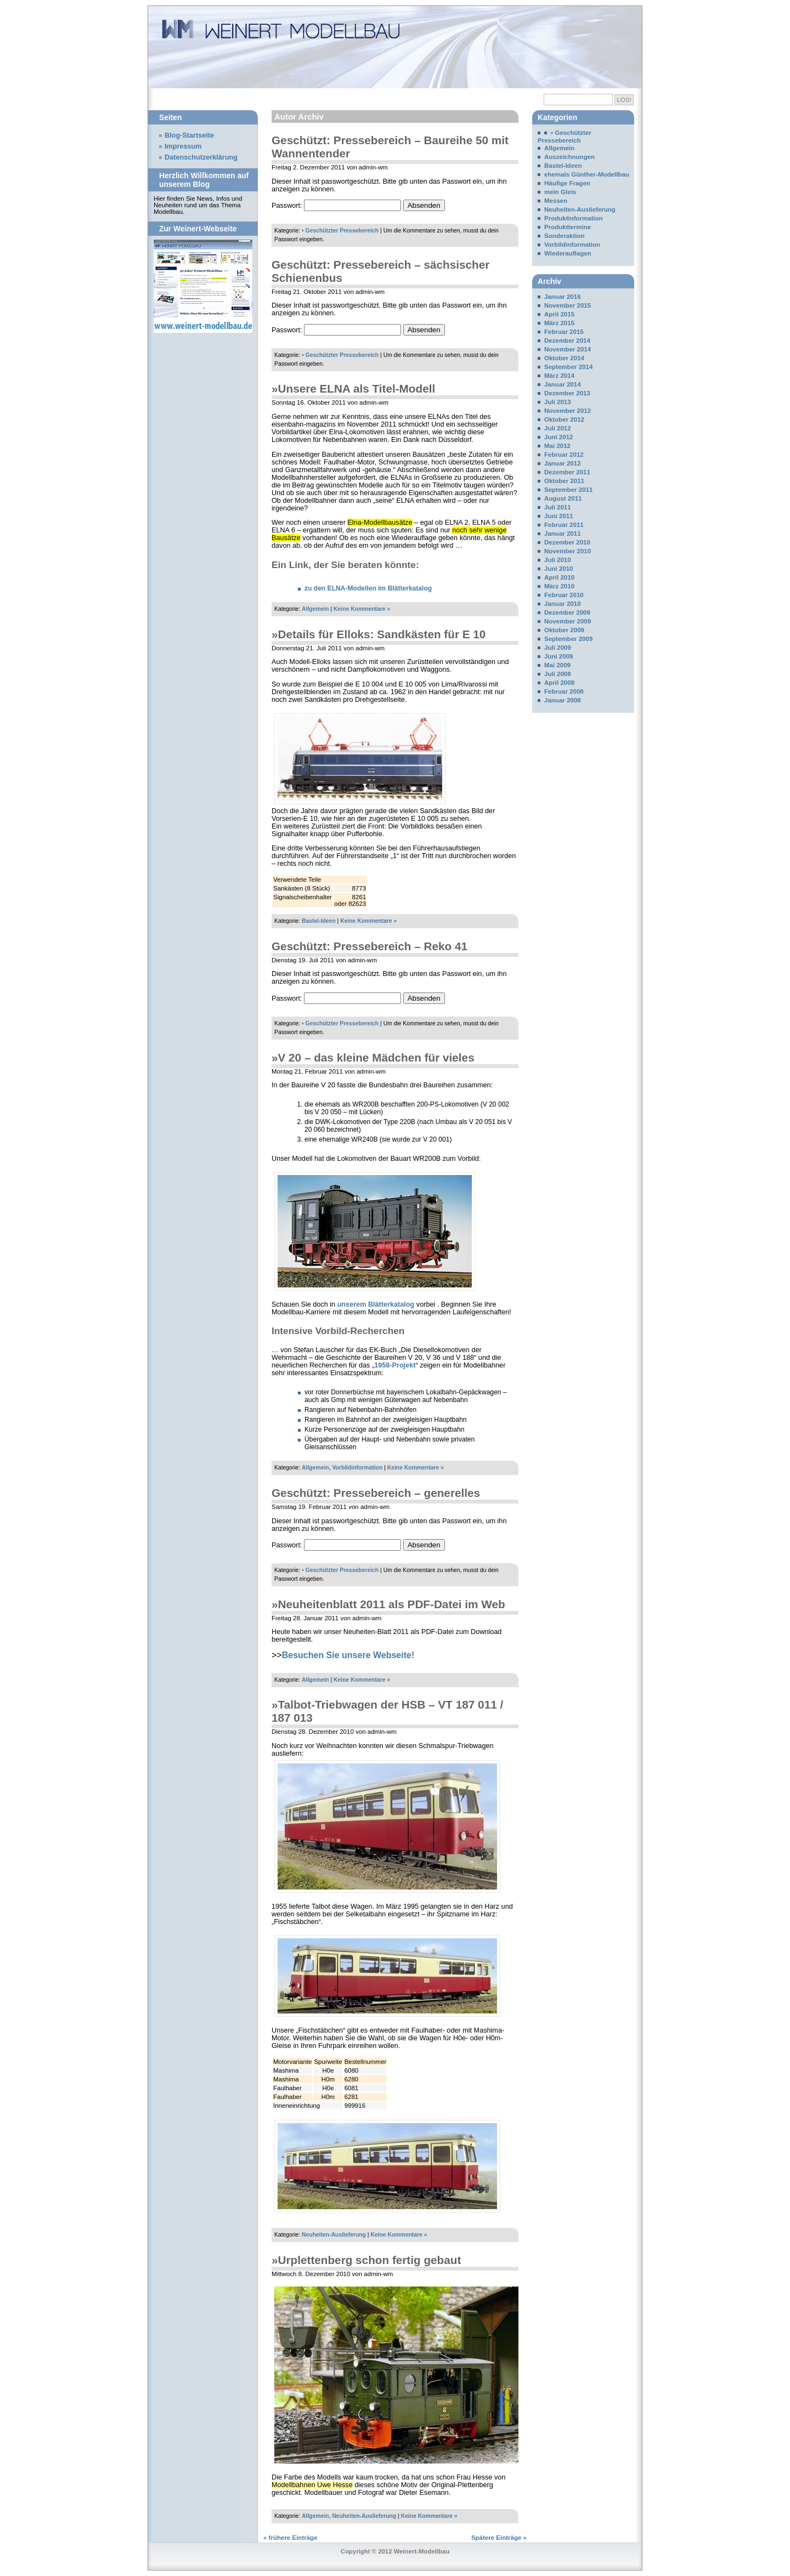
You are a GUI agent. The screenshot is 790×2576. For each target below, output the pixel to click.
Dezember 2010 (567, 542)
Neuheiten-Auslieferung (334, 2235)
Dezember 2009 (567, 612)
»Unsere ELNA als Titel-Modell (353, 388)
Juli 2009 (557, 647)
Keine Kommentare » (362, 609)
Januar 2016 (562, 296)
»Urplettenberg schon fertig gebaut (366, 2260)
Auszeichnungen (569, 157)
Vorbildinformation (357, 1468)
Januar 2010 (562, 603)
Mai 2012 (557, 445)
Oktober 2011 (564, 481)
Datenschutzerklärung (201, 157)
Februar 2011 (564, 524)
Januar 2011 (562, 533)
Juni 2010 (558, 568)
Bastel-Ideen (319, 921)
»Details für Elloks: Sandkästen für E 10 (379, 634)
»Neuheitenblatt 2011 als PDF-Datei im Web (388, 1604)
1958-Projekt (394, 1365)
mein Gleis (560, 192)
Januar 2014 (562, 384)
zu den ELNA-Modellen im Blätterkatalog (368, 588)
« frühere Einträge (290, 2537)
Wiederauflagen (567, 253)
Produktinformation (573, 218)
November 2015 (567, 305)
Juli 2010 (557, 560)
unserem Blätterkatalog (376, 1304)
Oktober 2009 (564, 630)
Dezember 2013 (567, 393)
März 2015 (559, 323)
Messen (555, 200)
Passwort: (336, 205)
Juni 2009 (558, 656)
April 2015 (559, 314)
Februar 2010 (564, 595)
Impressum (183, 146)
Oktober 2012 (564, 419)
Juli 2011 (557, 507)
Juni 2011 (558, 516)
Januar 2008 (562, 700)
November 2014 (567, 349)
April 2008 (559, 682)
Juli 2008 (557, 674)
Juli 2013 (557, 402)
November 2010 (567, 551)
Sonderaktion (564, 235)
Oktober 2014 (564, 358)
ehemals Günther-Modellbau (586, 174)
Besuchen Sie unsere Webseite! (348, 1655)
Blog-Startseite (189, 135)
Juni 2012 (558, 437)
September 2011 (568, 489)
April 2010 (559, 577)
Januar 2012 (562, 463)
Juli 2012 (557, 428)
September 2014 (568, 367)
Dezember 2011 (567, 472)
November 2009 (567, 621)
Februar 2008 (564, 691)
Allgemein (315, 609)
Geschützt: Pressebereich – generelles (376, 1492)
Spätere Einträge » (499, 2537)
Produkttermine (567, 227)
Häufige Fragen (567, 183)
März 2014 (559, 375)
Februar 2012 (564, 454)
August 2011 (563, 498)
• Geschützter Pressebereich (340, 231)
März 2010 (559, 586)
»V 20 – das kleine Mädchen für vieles (373, 1057)
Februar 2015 (564, 331)
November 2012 (567, 410)
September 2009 (568, 639)
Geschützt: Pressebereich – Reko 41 (369, 946)
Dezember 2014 (567, 340)
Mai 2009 (557, 665)
